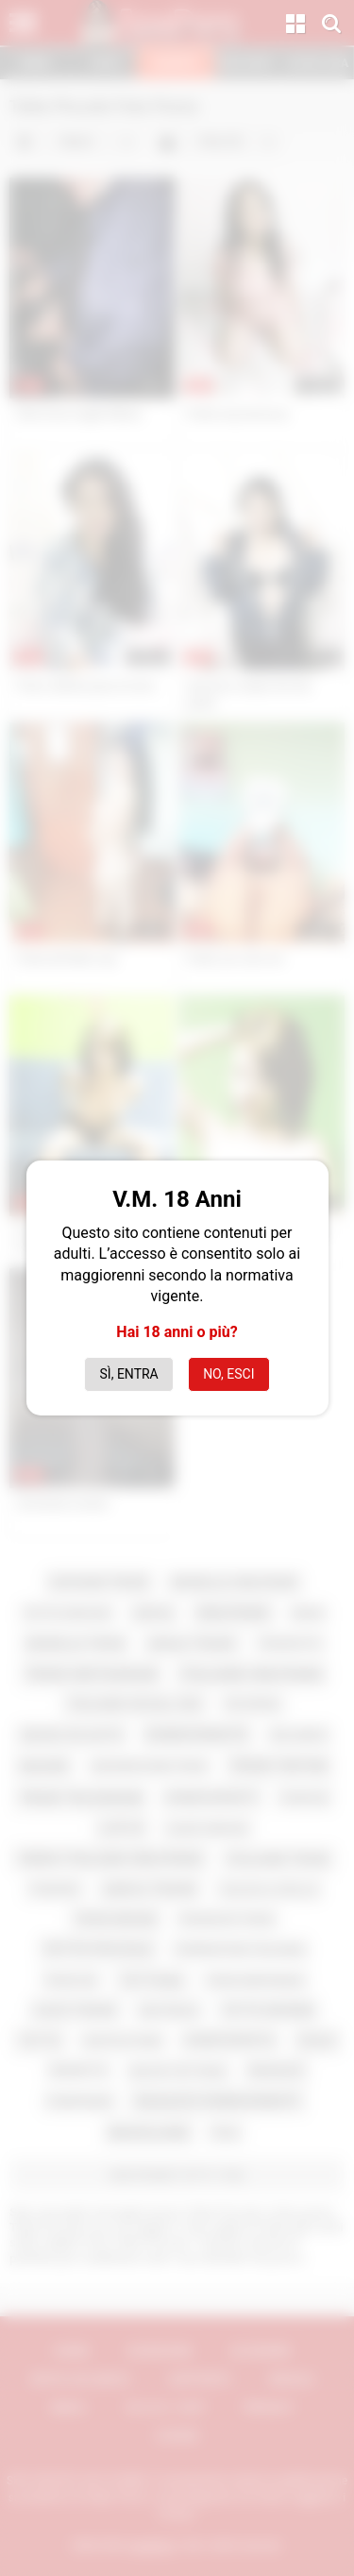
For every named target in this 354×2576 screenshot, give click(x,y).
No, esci (228, 1373)
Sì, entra (129, 1373)
